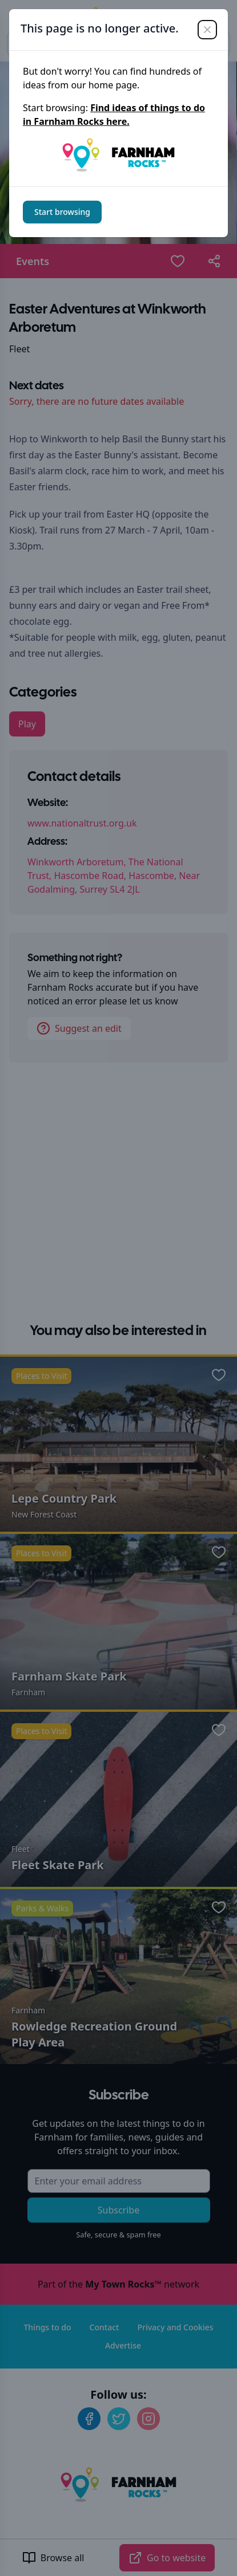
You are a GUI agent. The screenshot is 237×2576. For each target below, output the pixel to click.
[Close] (207, 30)
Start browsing (62, 211)
